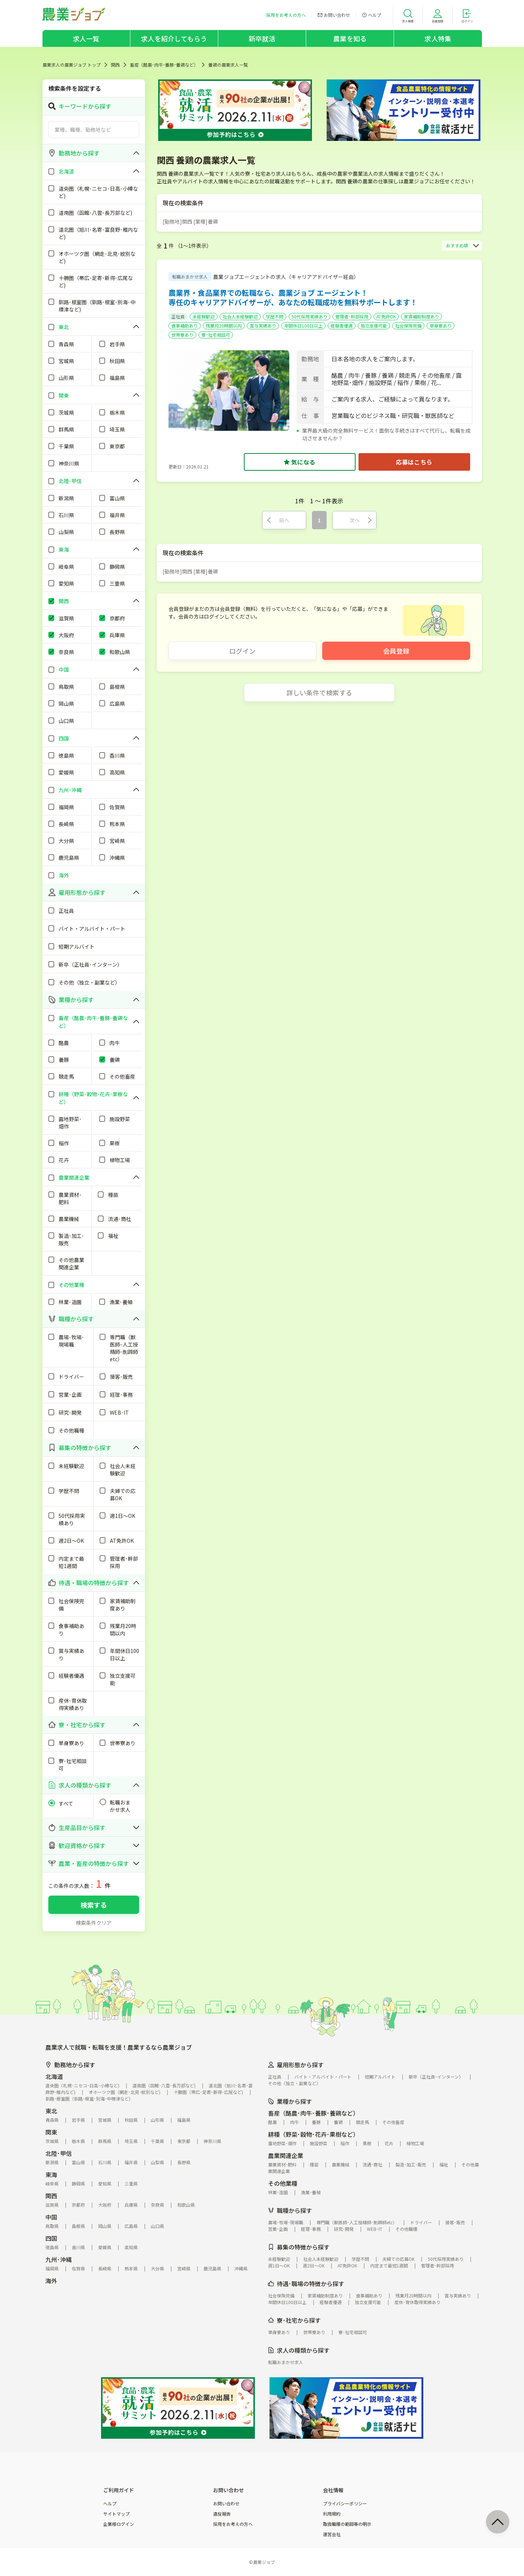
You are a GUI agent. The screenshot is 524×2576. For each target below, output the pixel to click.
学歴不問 (274, 316)
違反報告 (222, 2514)
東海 (51, 2174)
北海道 (54, 2076)
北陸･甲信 (58, 2153)
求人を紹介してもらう (174, 38)
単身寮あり (440, 325)
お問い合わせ (226, 2503)
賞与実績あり (263, 325)
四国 (51, 2238)
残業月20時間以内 (224, 325)
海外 (51, 2280)
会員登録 (396, 651)
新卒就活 (262, 38)
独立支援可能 (374, 325)
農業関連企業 (285, 2155)
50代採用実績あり (309, 316)
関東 (51, 2132)
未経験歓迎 (204, 316)
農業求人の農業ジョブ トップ (71, 64)
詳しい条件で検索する (319, 692)
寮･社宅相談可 (215, 335)
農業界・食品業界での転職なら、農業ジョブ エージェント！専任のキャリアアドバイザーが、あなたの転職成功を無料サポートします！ (292, 297)
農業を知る (350, 38)
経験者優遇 (342, 325)
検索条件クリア (94, 1923)
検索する (94, 1904)
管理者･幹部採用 (351, 316)
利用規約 (332, 2514)
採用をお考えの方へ (233, 2524)
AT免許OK (386, 316)
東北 (51, 2110)
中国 (51, 2217)
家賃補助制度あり (421, 316)
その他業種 (282, 2183)
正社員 (178, 316)
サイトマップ (116, 2514)
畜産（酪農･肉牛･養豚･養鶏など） (164, 64)
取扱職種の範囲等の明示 (347, 2524)
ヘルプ (109, 2503)
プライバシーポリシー (345, 2503)
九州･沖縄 (58, 2259)
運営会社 (332, 2534)
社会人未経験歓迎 (240, 316)
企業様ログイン (118, 2524)
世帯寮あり (182, 335)
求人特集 (437, 38)
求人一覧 (86, 38)
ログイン (242, 651)
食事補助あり (184, 325)
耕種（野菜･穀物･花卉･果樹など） (313, 2134)
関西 (115, 64)
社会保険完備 (408, 325)
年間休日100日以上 (303, 325)
